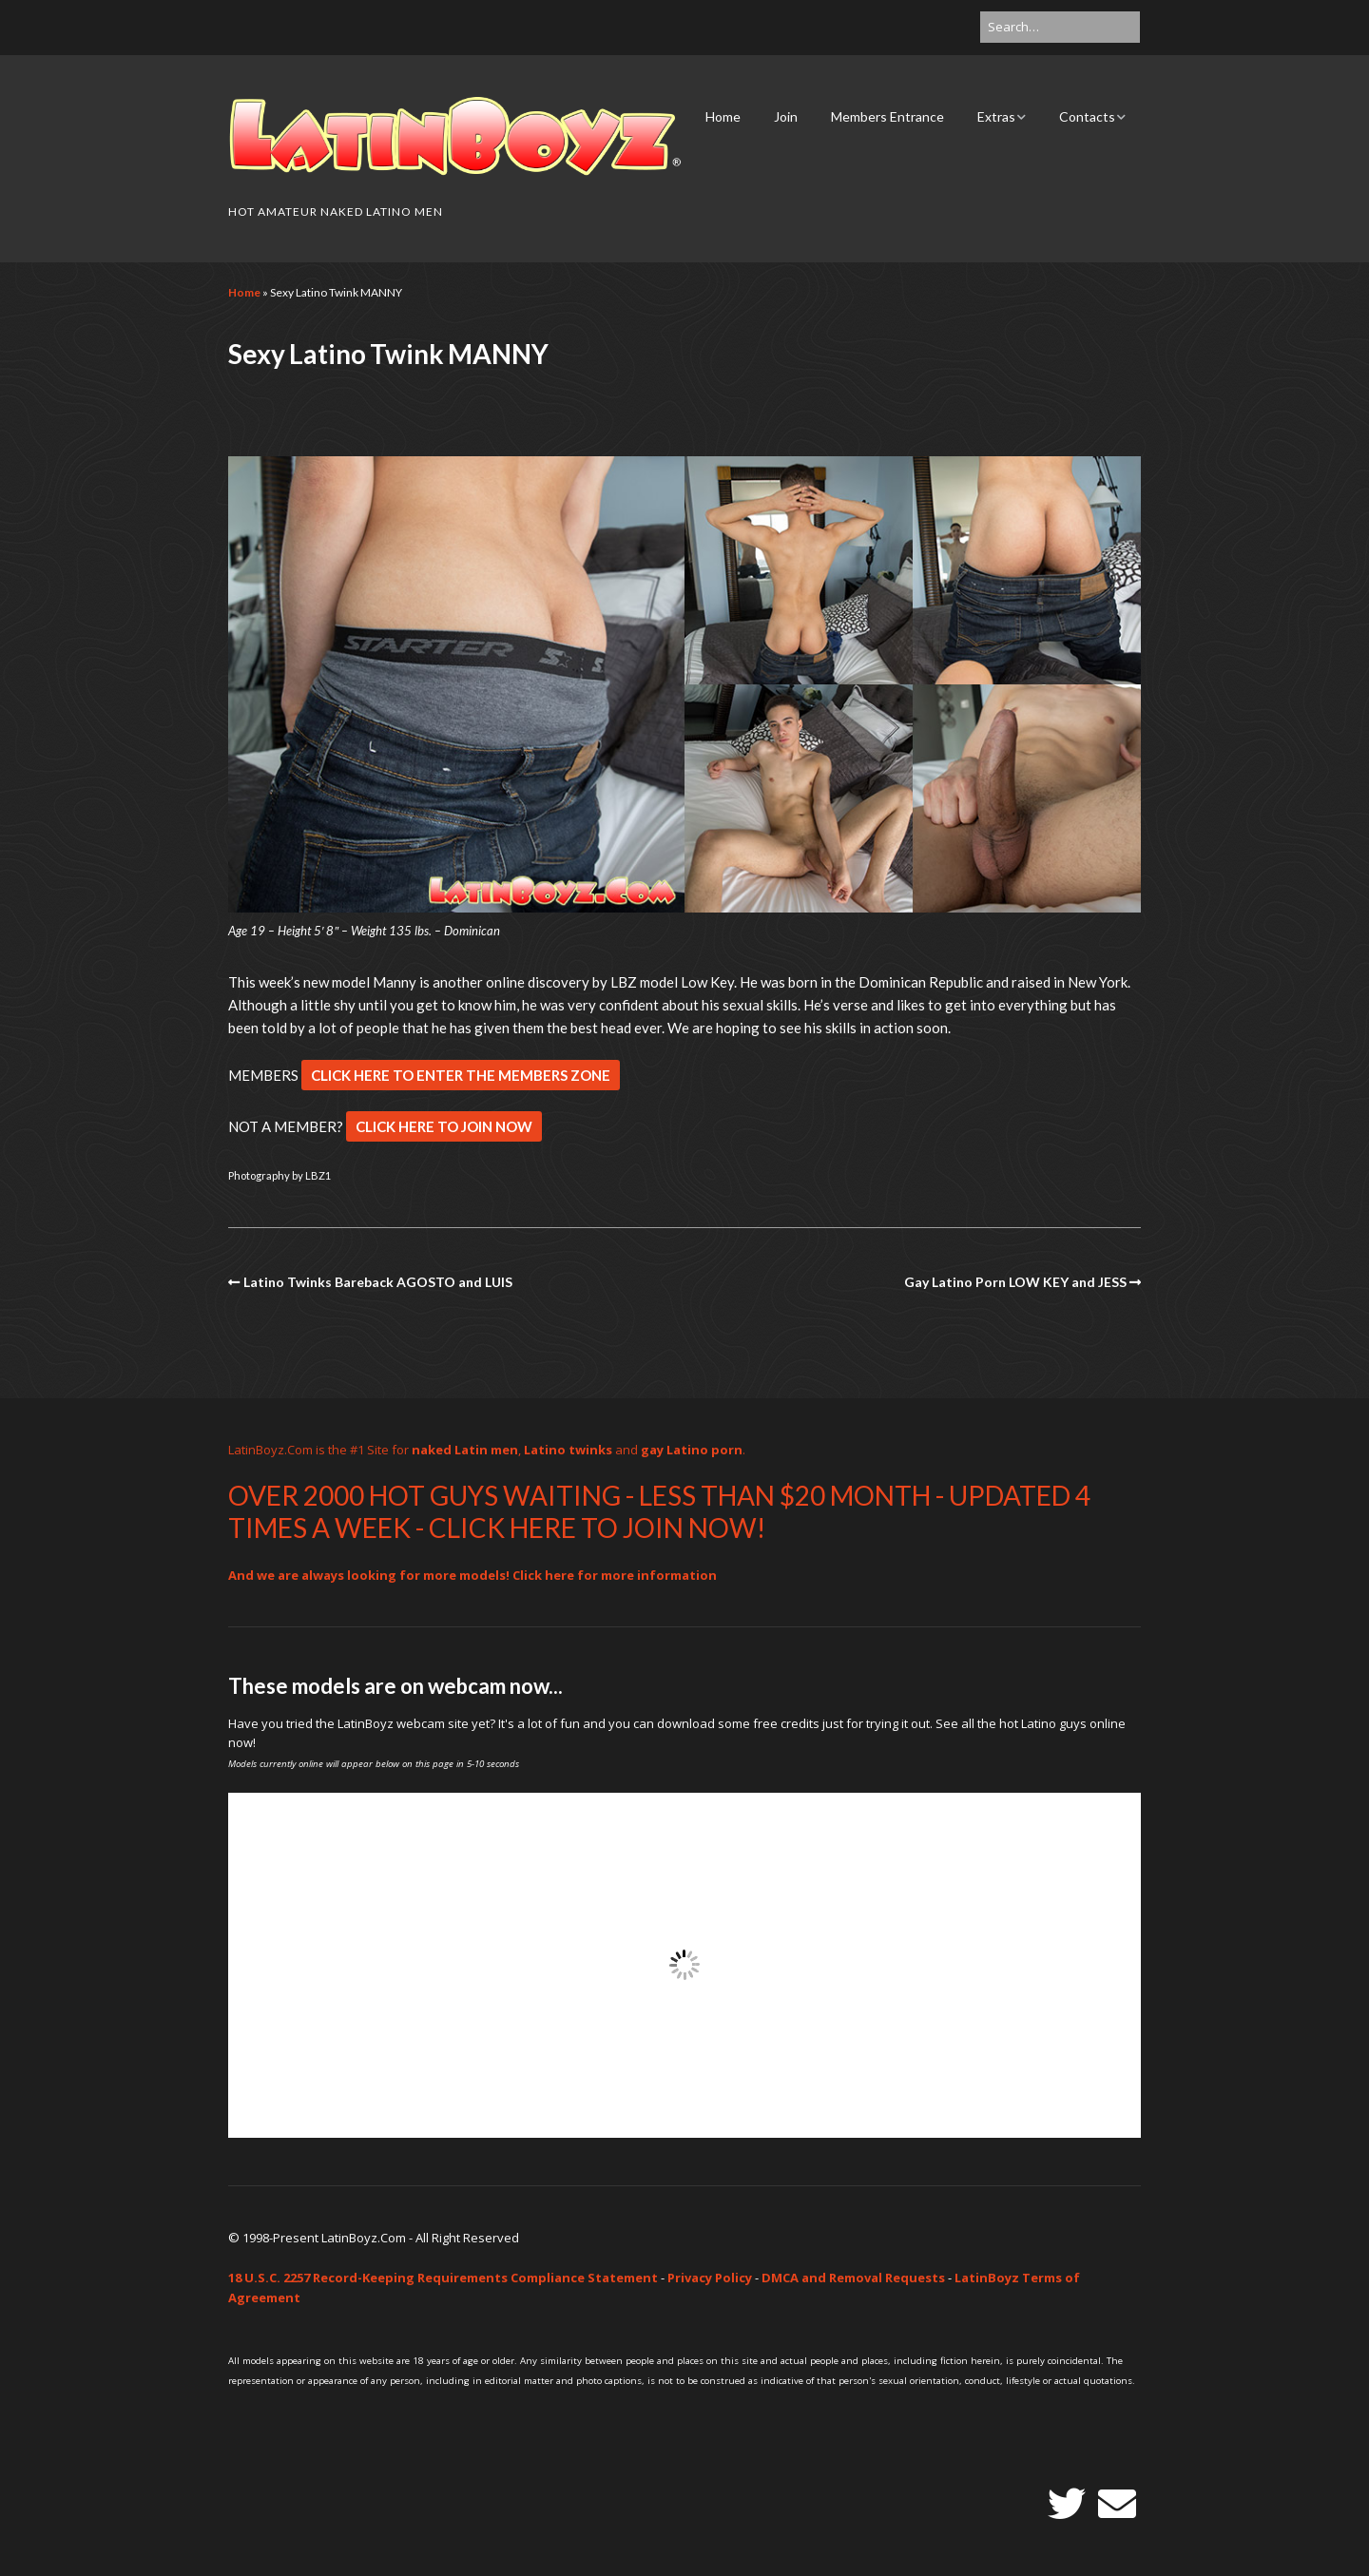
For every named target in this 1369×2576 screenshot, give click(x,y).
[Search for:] (1060, 27)
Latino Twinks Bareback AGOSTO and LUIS (377, 1282)
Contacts (1087, 116)
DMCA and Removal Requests (853, 2277)
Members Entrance (887, 116)
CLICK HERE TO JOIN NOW (444, 1126)
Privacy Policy (709, 2277)
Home (723, 116)
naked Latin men (465, 1449)
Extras (996, 116)
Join (786, 116)
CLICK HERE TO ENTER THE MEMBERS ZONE (460, 1075)
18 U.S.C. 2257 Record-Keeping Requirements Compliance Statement (443, 2277)
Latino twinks (568, 1449)
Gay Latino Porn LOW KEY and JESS (1015, 1282)
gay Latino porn (691, 1449)
